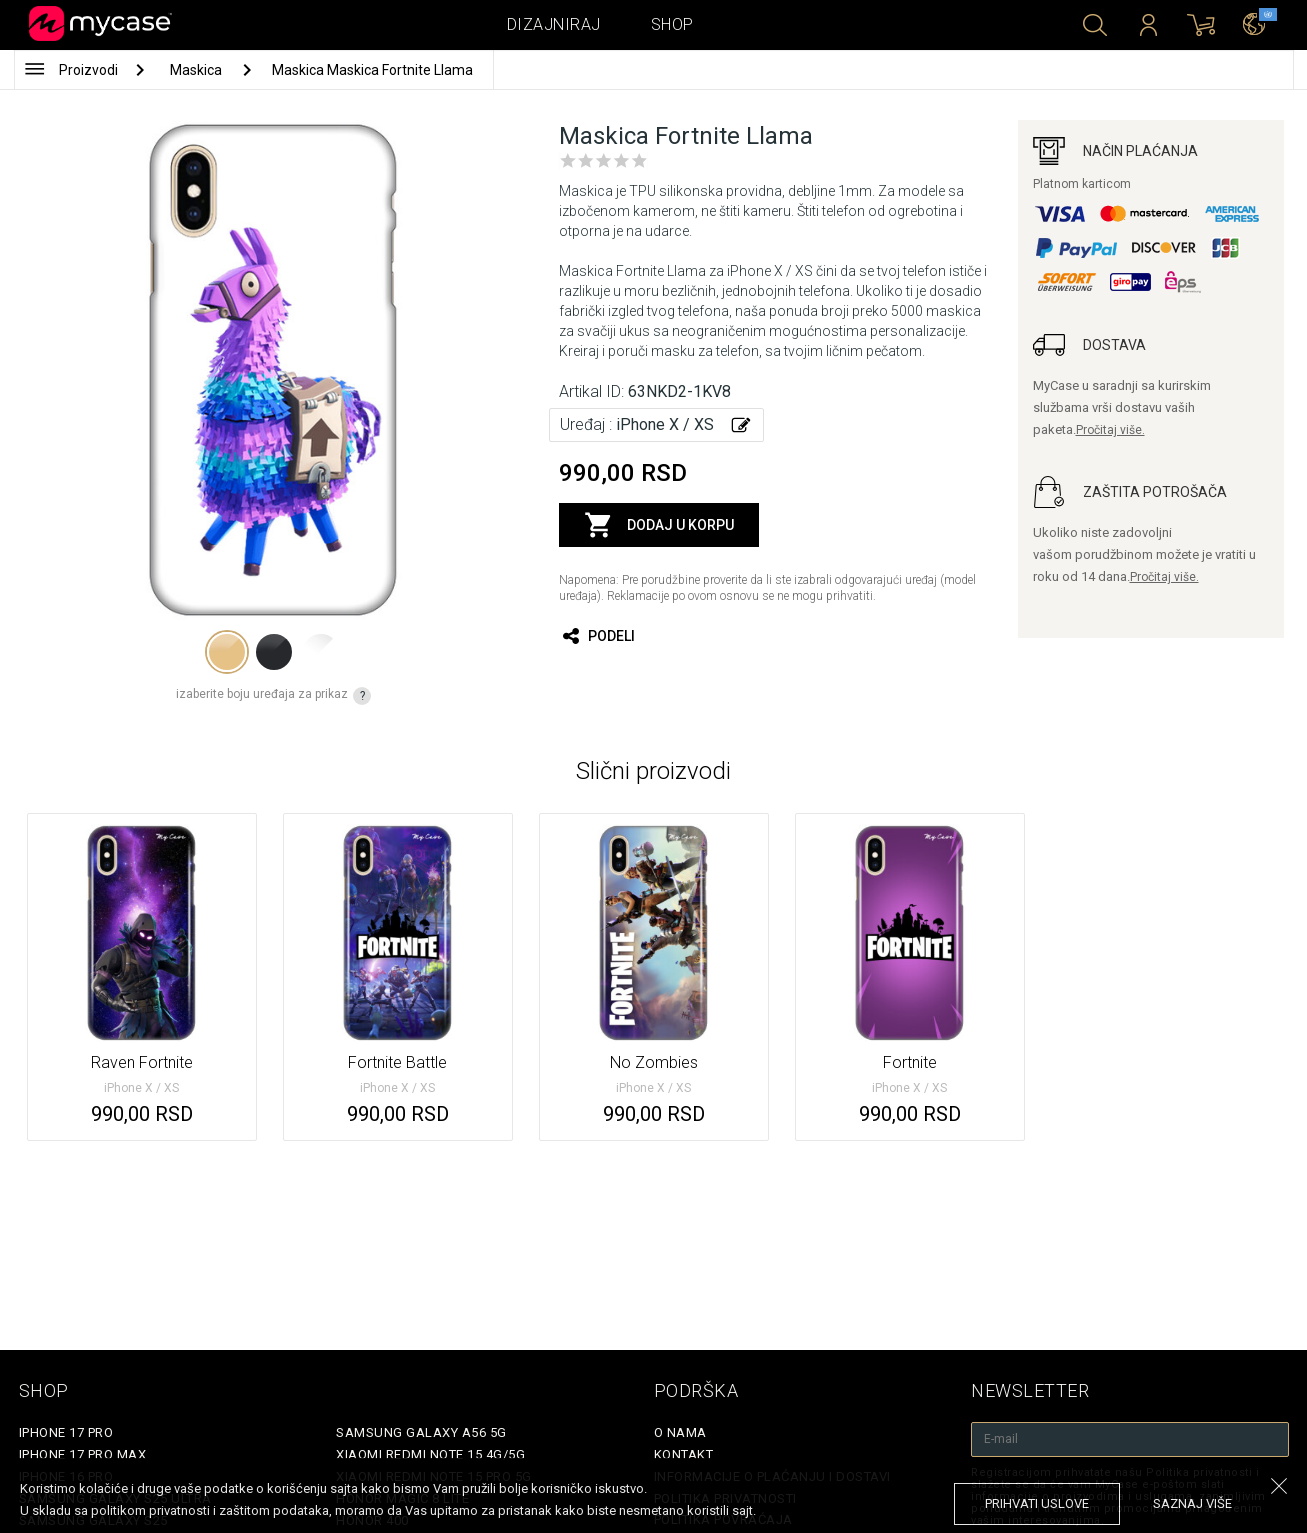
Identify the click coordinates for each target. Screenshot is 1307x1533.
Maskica (197, 70)
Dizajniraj (554, 24)
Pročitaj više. (1110, 430)
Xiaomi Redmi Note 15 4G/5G (430, 1454)
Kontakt (684, 1454)
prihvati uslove (1037, 1503)
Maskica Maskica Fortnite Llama (372, 70)
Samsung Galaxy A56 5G (421, 1432)
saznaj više (1192, 1503)
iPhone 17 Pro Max (83, 1454)
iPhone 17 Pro (66, 1432)
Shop (672, 24)
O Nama (680, 1432)
